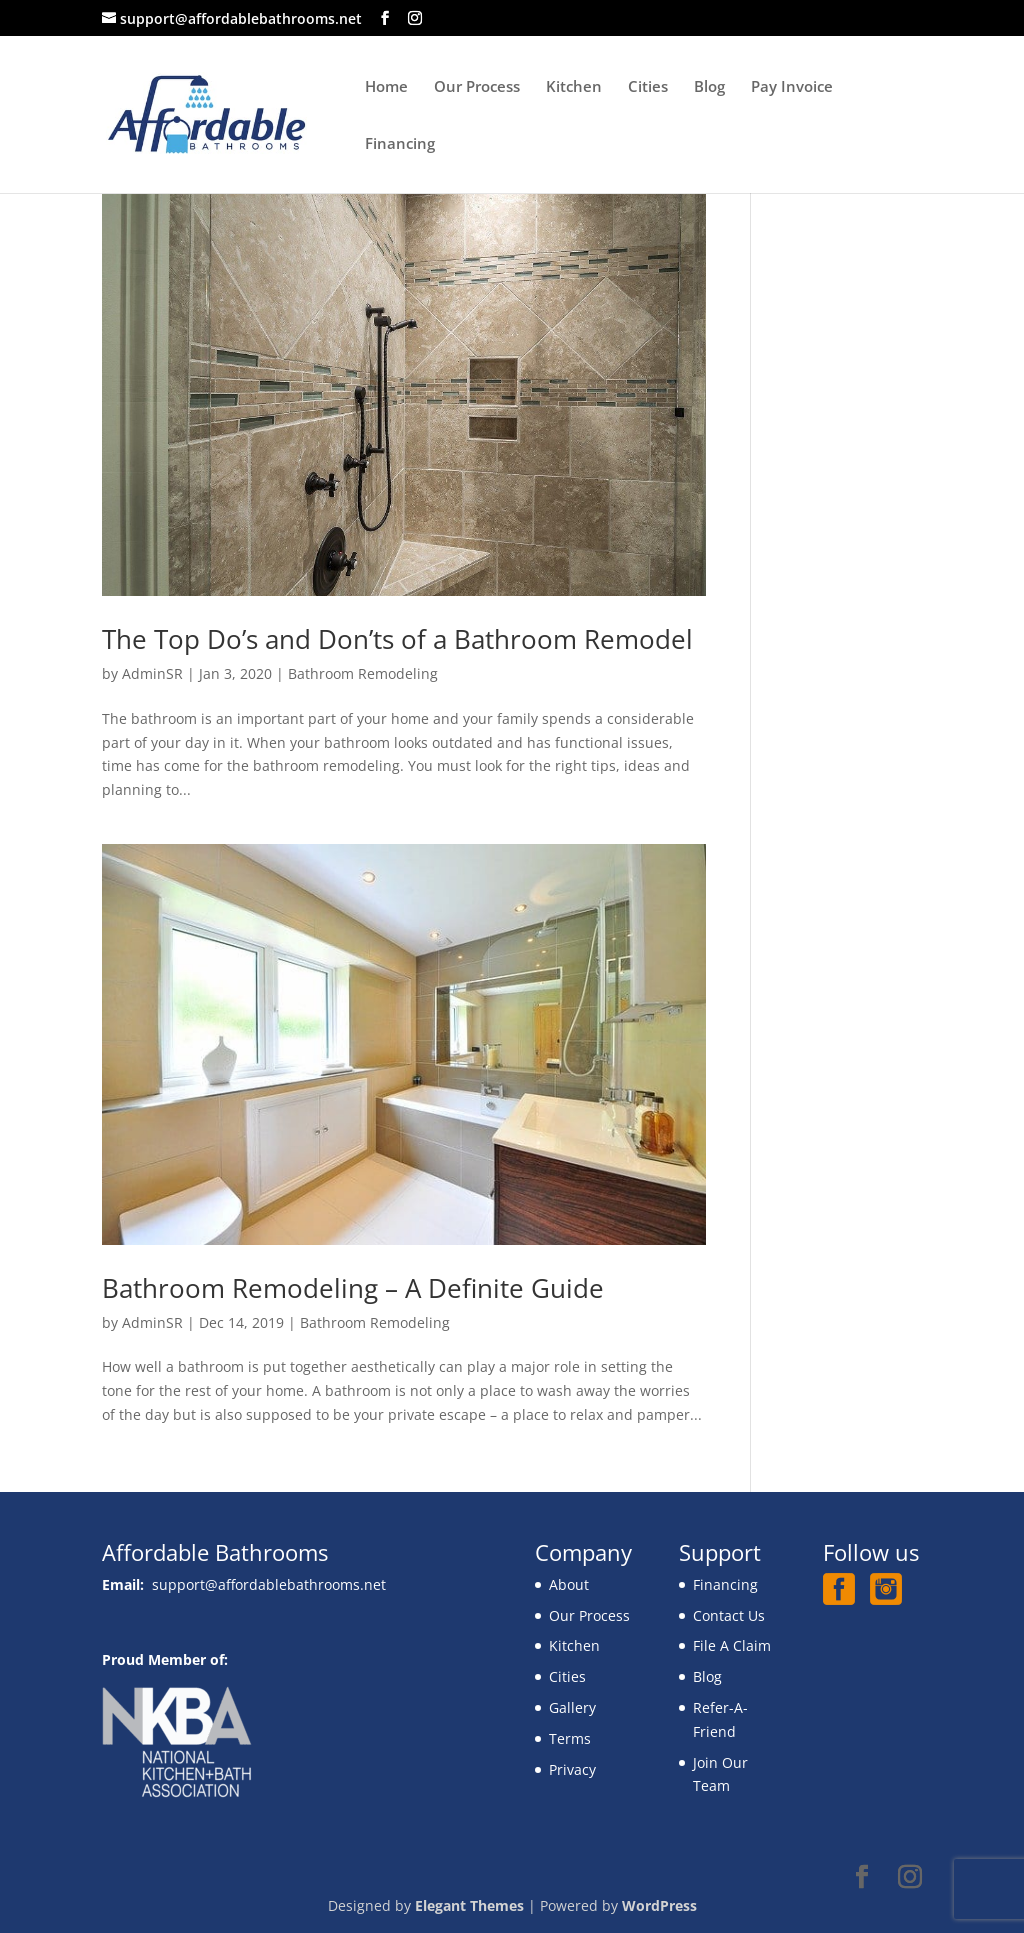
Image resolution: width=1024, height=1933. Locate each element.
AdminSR (152, 673)
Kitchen (574, 87)
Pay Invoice (792, 87)
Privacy (572, 1769)
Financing (400, 144)
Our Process (477, 87)
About (569, 1584)
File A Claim (732, 1645)
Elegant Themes (469, 1905)
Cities (648, 87)
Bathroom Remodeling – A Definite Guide (353, 1288)
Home (386, 87)
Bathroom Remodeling (363, 673)
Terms (570, 1738)
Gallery (572, 1707)
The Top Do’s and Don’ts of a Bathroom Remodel (397, 639)
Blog (709, 87)
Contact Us (729, 1615)
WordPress (659, 1905)
